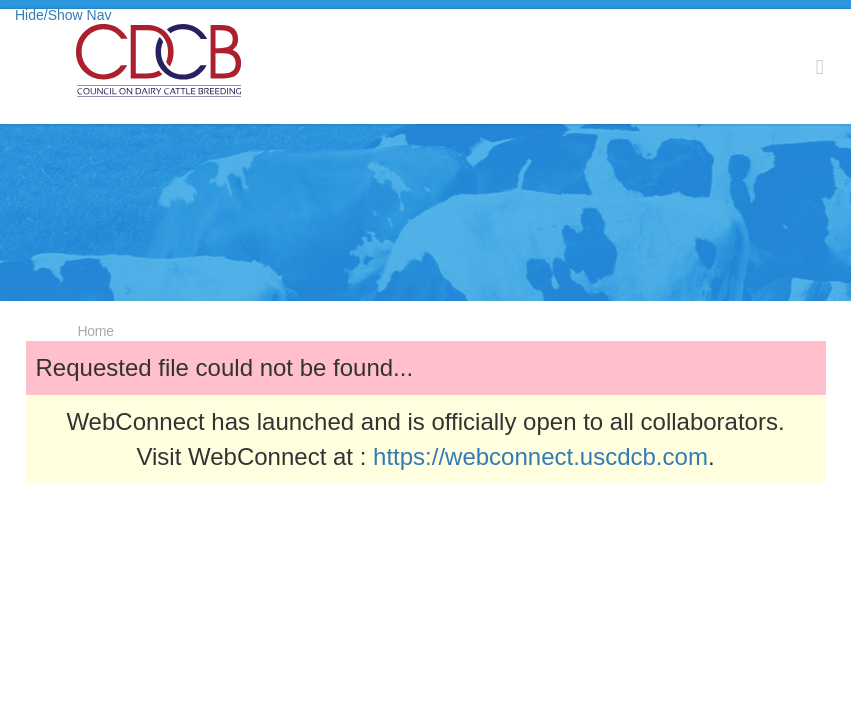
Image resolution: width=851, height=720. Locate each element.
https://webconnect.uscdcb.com (540, 456)
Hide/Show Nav (63, 15)
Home (96, 331)
